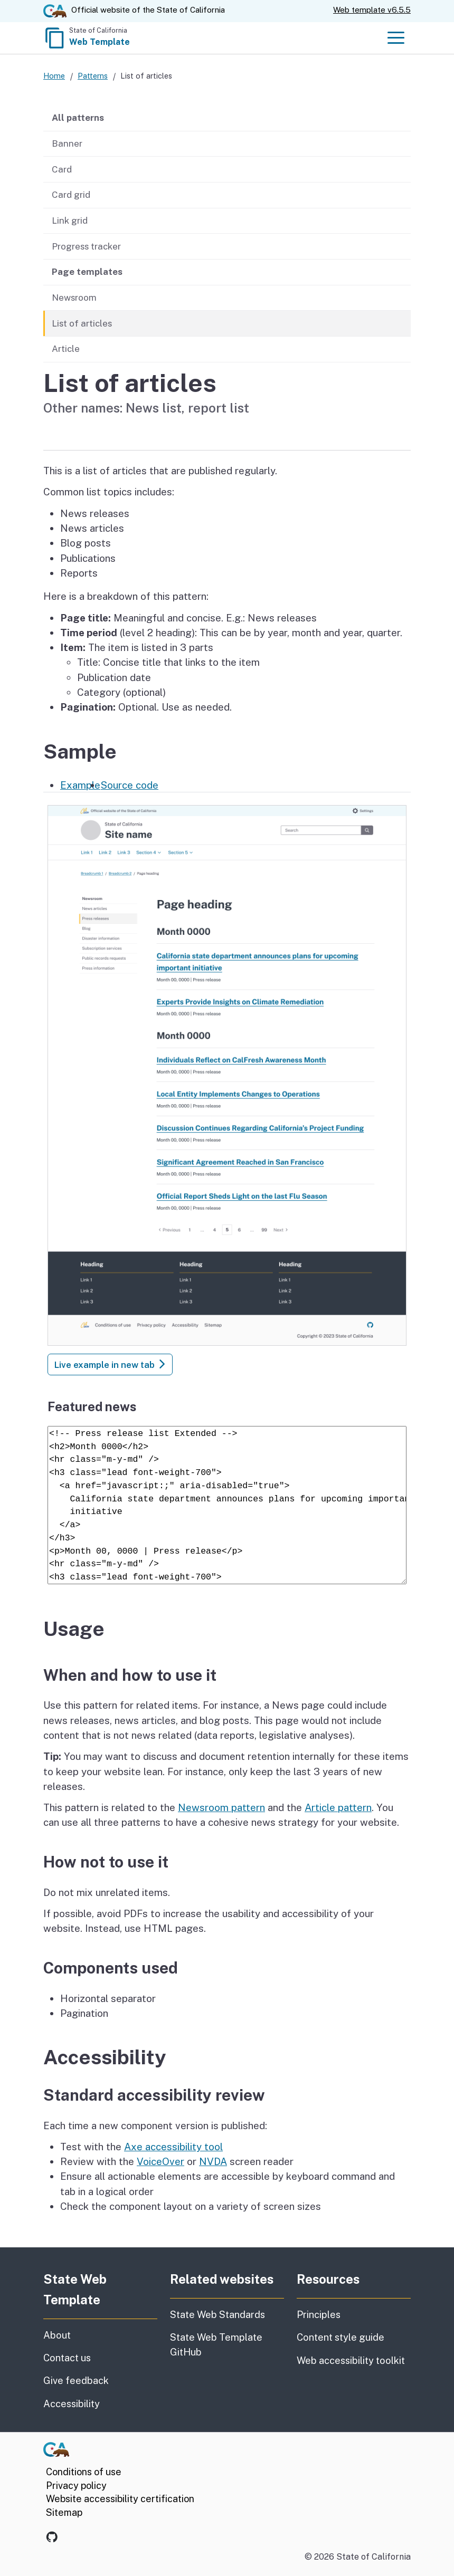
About (83, 2334)
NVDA (213, 2161)
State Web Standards (217, 2314)
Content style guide (340, 2337)
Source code (129, 785)
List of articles (82, 323)
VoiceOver (160, 2161)
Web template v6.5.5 (372, 9)
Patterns (93, 75)
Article (66, 348)
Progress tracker (86, 246)
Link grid (70, 220)
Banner (67, 143)
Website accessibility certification (120, 2498)
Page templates (87, 271)
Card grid (71, 194)
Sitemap (64, 2512)
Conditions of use (83, 2471)
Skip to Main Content (227, 0)
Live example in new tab (110, 1364)
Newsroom (74, 297)
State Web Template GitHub (216, 2344)
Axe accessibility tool (173, 2146)
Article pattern (338, 1807)
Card (62, 169)
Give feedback (100, 2379)
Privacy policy (76, 2485)
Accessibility (100, 2403)
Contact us (100, 2357)
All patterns (78, 117)
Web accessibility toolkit (351, 2360)
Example (80, 785)
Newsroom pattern (221, 1807)
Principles (318, 2314)
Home (54, 75)
